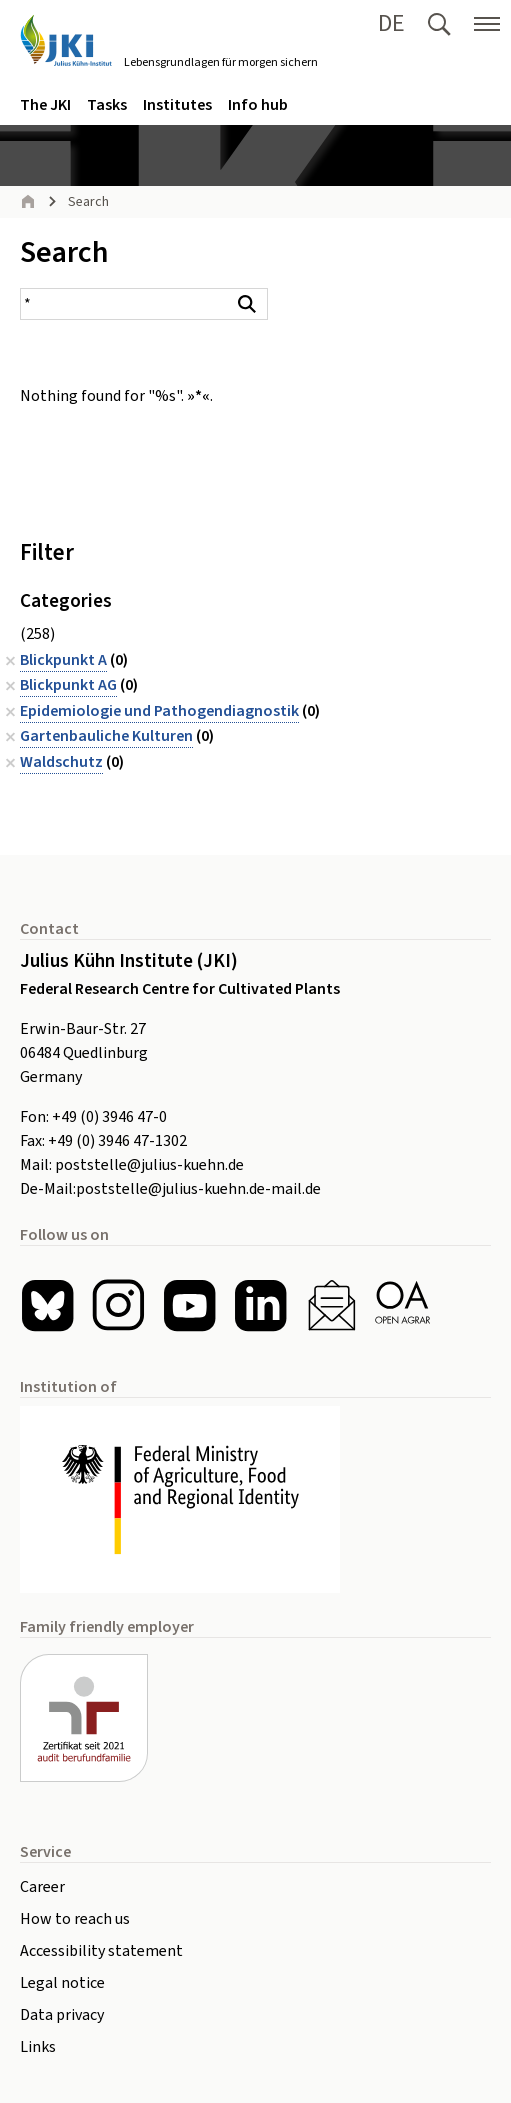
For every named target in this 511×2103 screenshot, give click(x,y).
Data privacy (62, 2015)
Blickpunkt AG (68, 685)
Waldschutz (61, 762)
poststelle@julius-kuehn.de (149, 1165)
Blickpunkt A (63, 660)
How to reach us (75, 1919)
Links (38, 2047)
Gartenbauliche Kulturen (106, 736)
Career (42, 1887)
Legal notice (62, 1983)
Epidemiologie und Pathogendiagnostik (159, 711)
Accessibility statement (101, 1951)
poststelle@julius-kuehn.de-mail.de (198, 1189)
